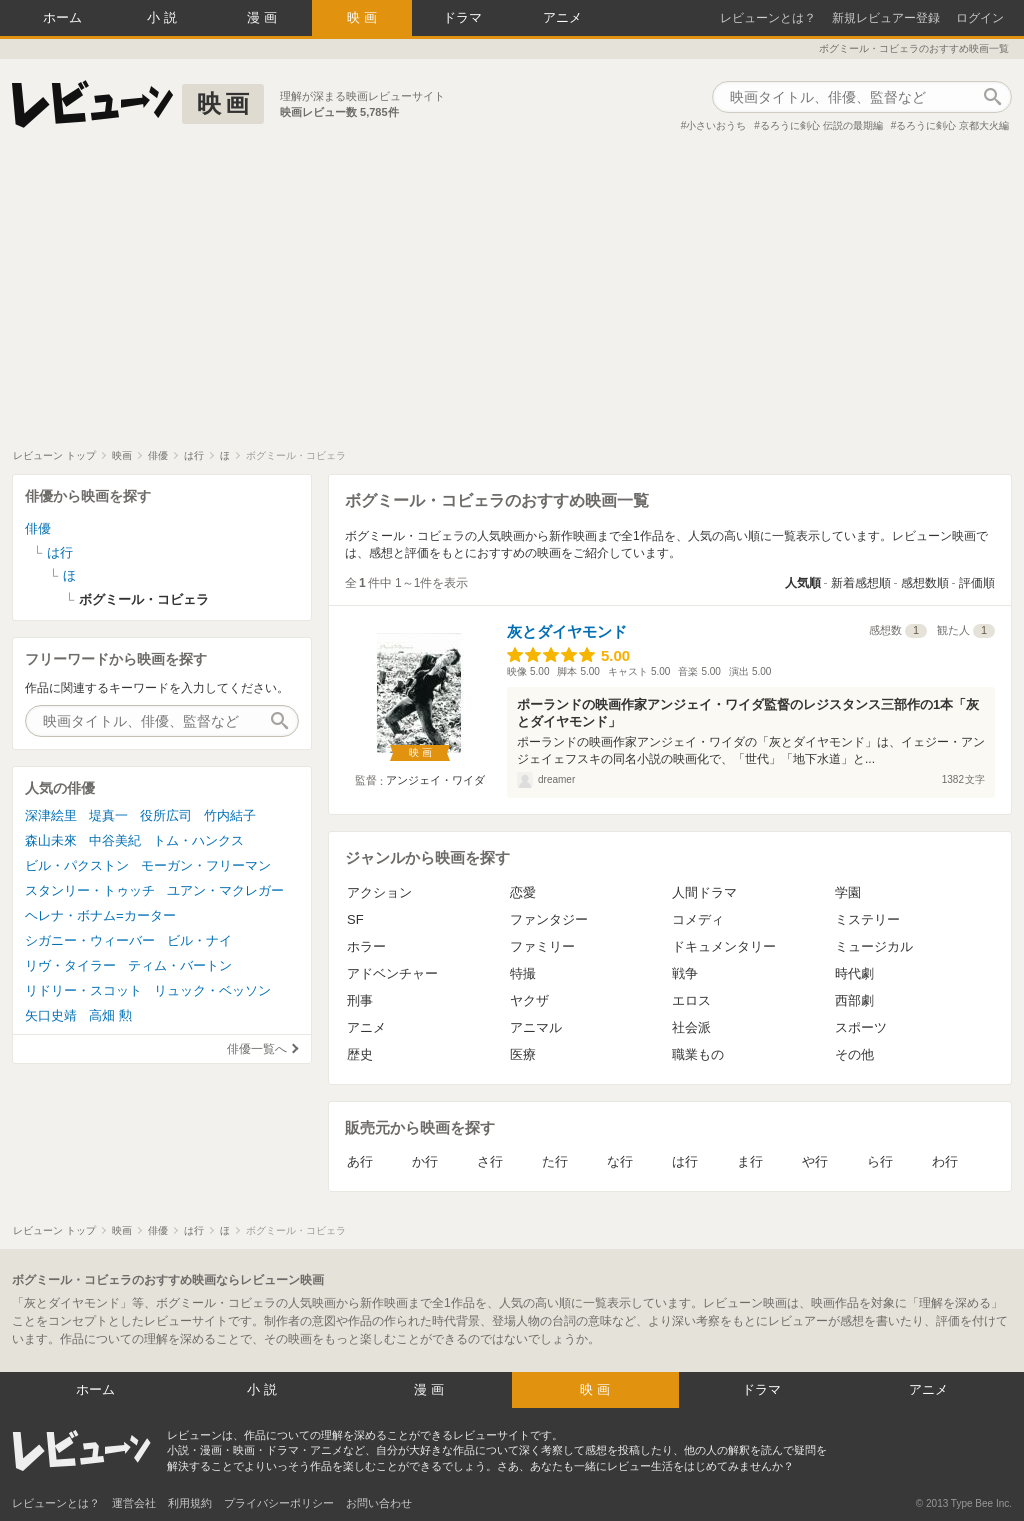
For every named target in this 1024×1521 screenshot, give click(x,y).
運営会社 (134, 1503)
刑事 (360, 1000)
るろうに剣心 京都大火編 (952, 125)
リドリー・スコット (83, 990)
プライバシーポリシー (279, 1503)
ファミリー (542, 946)
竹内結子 (230, 815)
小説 (164, 17)
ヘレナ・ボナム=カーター (100, 915)
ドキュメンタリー (724, 946)
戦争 (685, 973)
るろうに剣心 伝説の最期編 (821, 125)
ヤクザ (529, 1000)
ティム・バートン (180, 965)
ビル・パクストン (77, 865)
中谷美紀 (115, 840)
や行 (815, 1161)
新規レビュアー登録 (886, 18)
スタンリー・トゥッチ (90, 890)
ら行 (880, 1161)
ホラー (366, 946)
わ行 (945, 1161)
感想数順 (925, 583)
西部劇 (854, 1000)
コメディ (698, 919)
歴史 (360, 1054)
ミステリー (867, 919)
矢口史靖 (51, 1015)
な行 (620, 1161)
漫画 (264, 17)
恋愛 (523, 892)
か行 (425, 1161)
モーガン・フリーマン (206, 865)
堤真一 (108, 815)
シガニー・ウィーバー (90, 940)
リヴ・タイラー (70, 965)
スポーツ (861, 1027)
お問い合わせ (379, 1503)
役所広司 (166, 815)
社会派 (691, 1027)
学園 (848, 892)
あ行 (360, 1161)
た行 (555, 1161)
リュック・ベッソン (212, 990)
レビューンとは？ (768, 18)
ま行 (750, 1161)
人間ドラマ (704, 892)
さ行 (490, 1161)
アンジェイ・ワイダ (435, 780)
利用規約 (190, 1503)
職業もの (698, 1054)
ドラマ (462, 17)
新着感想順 (861, 583)
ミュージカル (874, 946)
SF (355, 919)
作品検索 (992, 97)
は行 (685, 1161)
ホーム (62, 17)
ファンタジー (549, 919)
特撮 (523, 973)
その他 (854, 1054)
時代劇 (854, 973)
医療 (523, 1054)
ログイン (980, 18)
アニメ (562, 17)
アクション (379, 892)
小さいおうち (716, 125)
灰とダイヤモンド (567, 631)
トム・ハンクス (198, 840)
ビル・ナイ (199, 940)
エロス (691, 1000)
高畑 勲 (110, 1015)
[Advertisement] (512, 299)
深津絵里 (51, 815)
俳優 (38, 528)
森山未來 (51, 840)
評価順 (977, 583)
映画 (364, 17)
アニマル (536, 1027)
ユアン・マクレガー (225, 890)
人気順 (803, 583)
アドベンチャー (392, 973)
